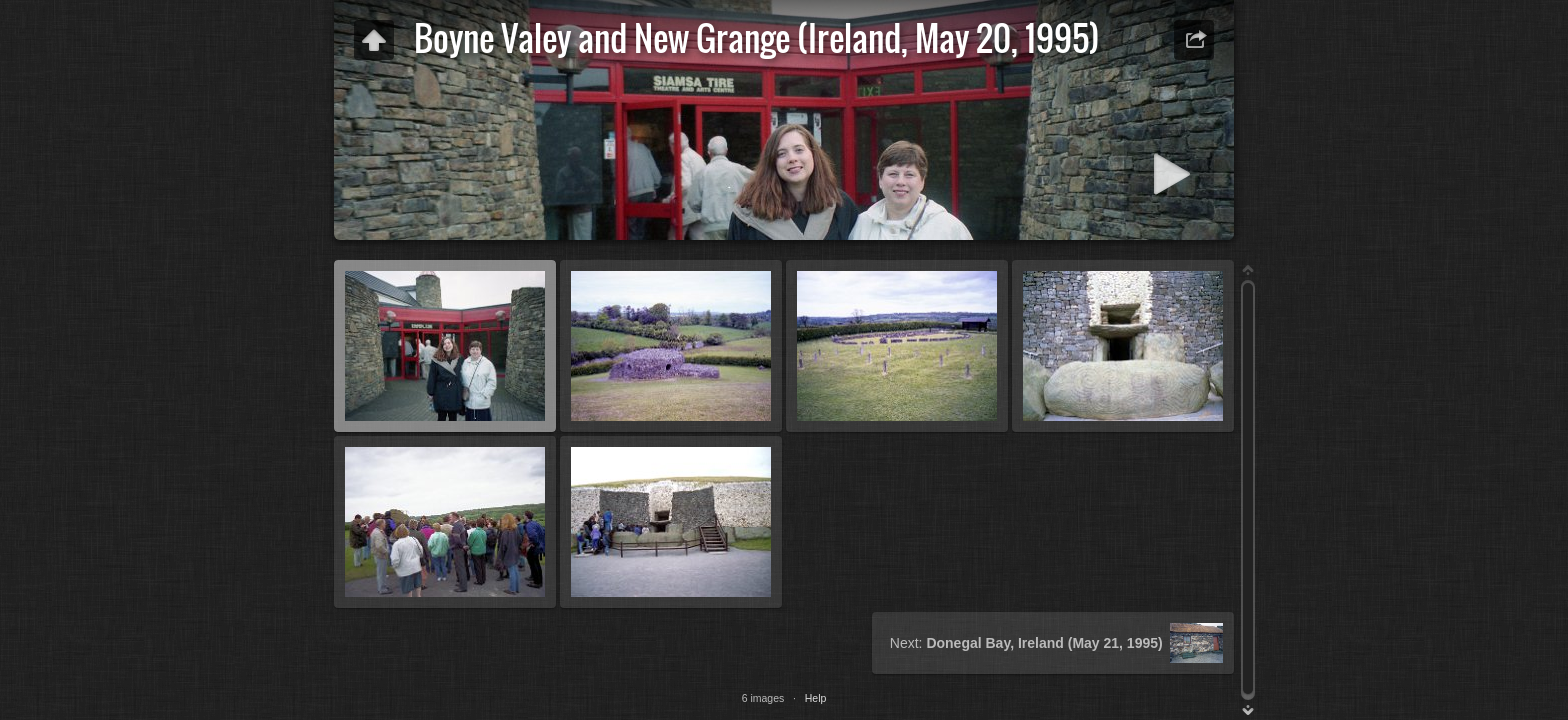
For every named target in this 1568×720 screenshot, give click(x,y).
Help (816, 698)
